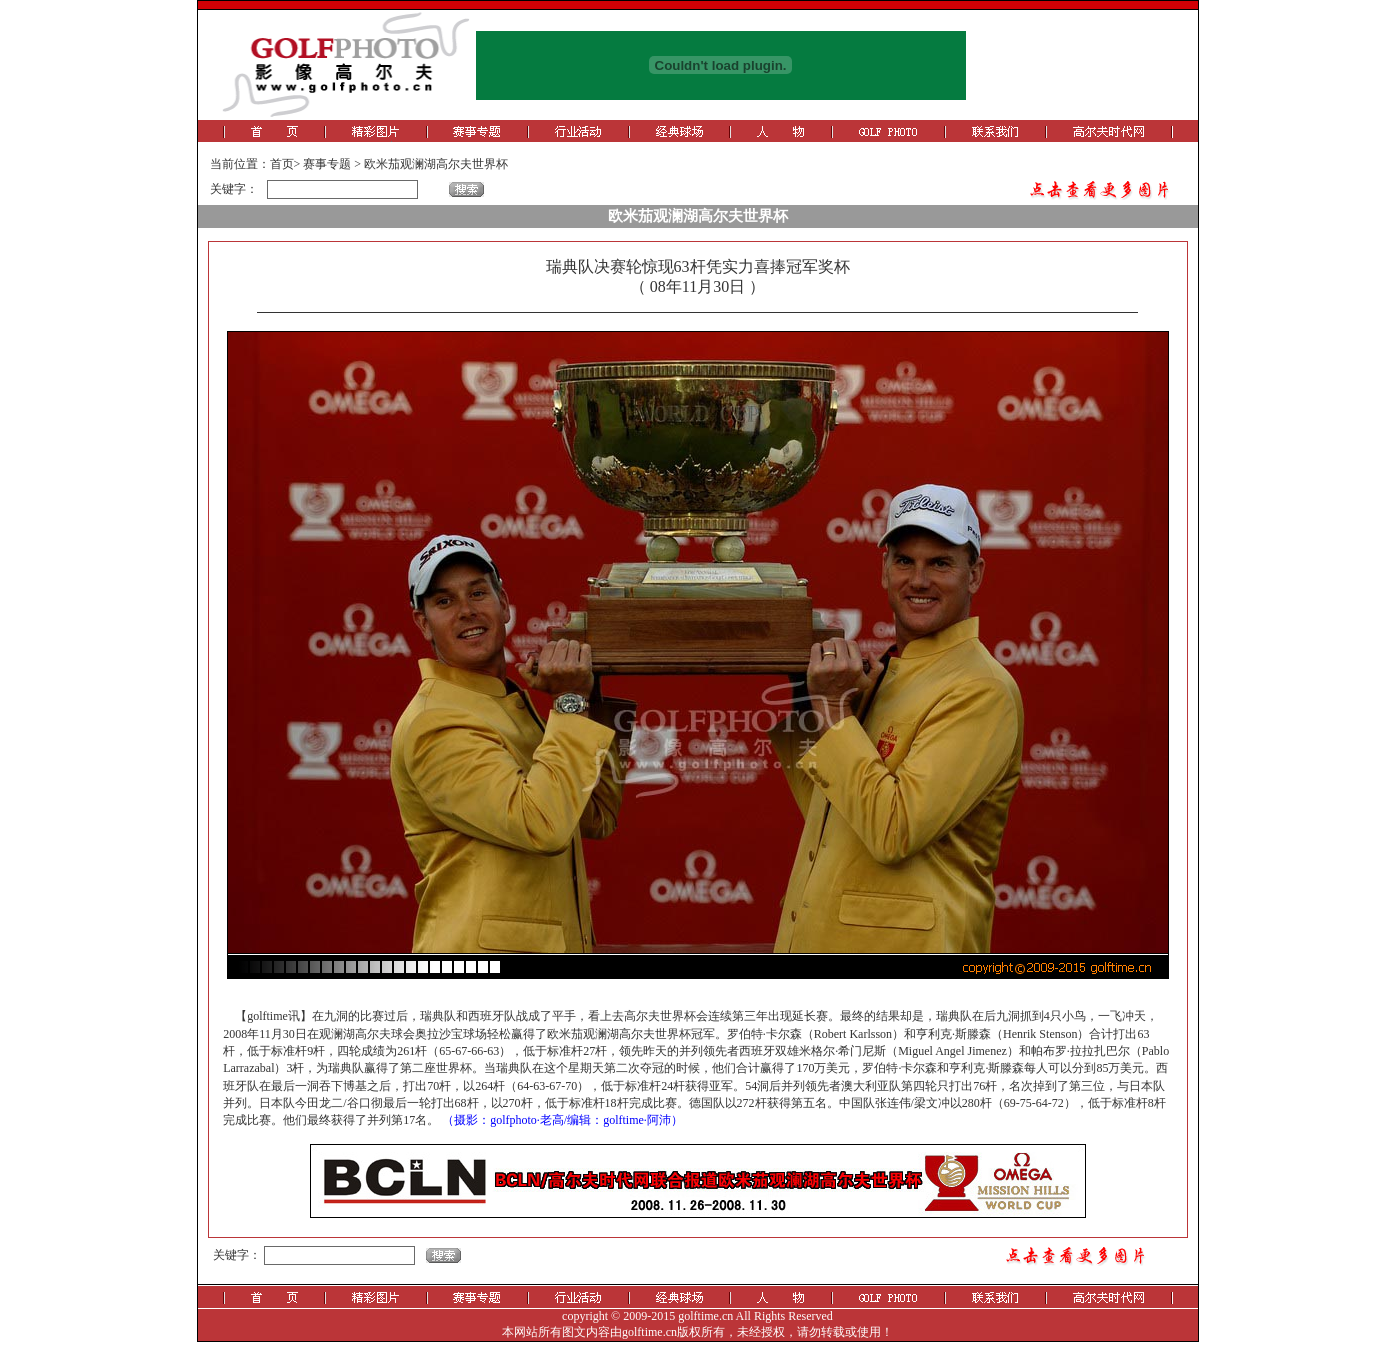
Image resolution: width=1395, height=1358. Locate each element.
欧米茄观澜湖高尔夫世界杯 (436, 164)
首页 (282, 164)
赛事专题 (327, 164)
